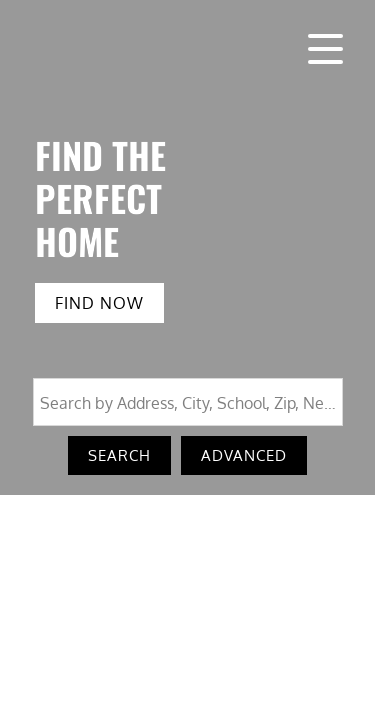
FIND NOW (99, 303)
